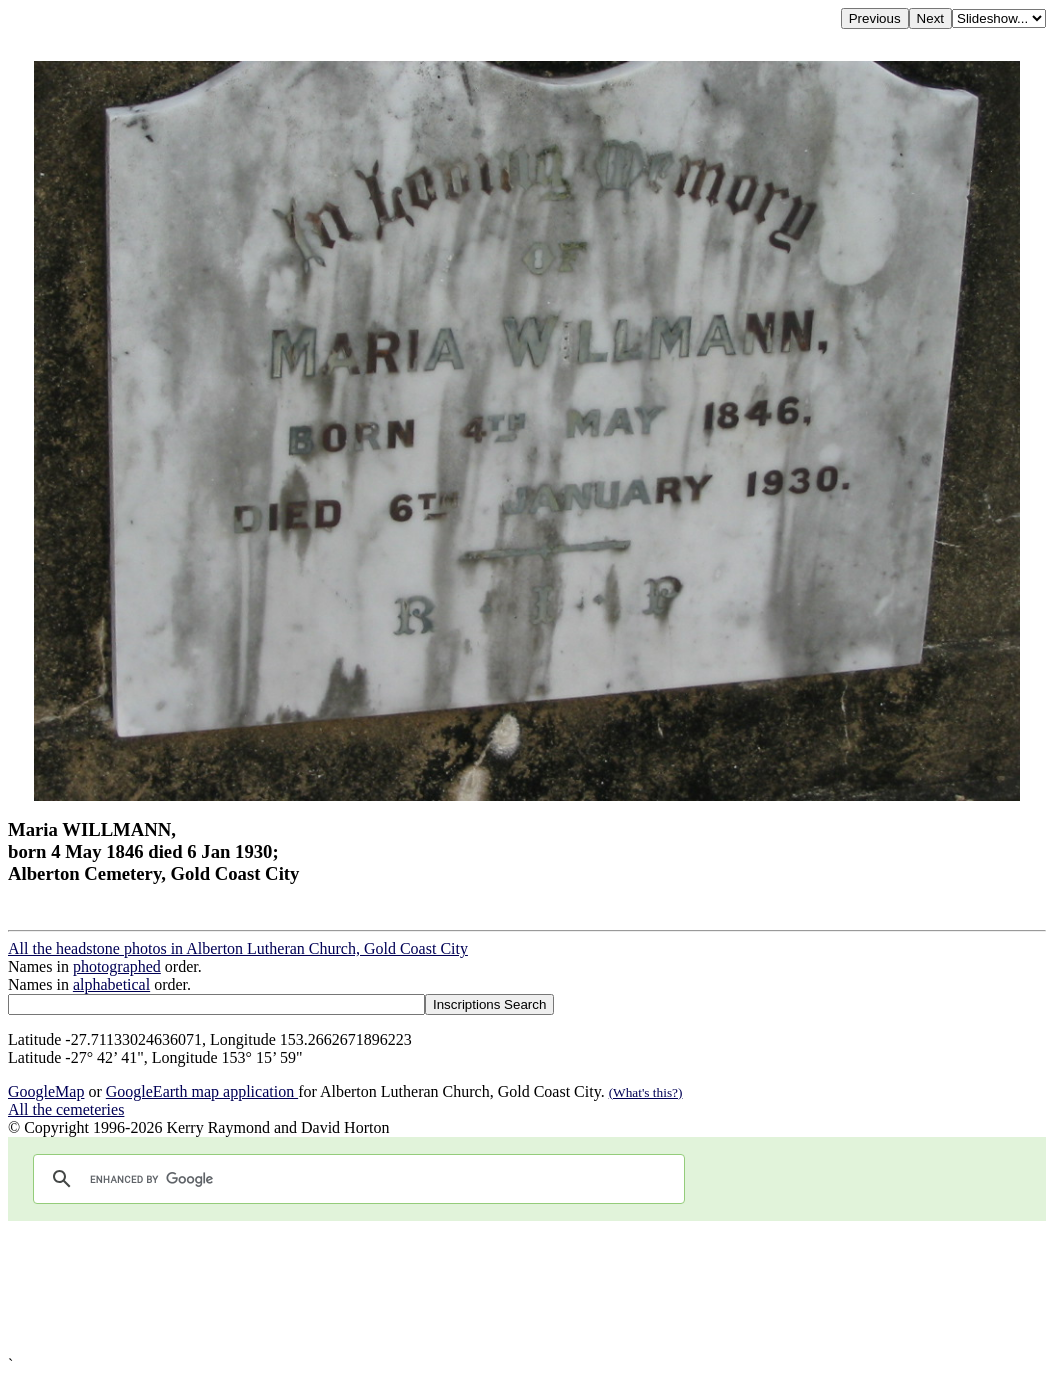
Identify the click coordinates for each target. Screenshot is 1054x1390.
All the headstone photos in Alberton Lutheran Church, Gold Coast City (238, 948)
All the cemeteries (66, 1109)
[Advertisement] (527, 1288)
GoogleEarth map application (202, 1091)
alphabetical (111, 984)
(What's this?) (646, 1092)
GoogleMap (46, 1091)
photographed (117, 966)
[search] (356, 1179)
